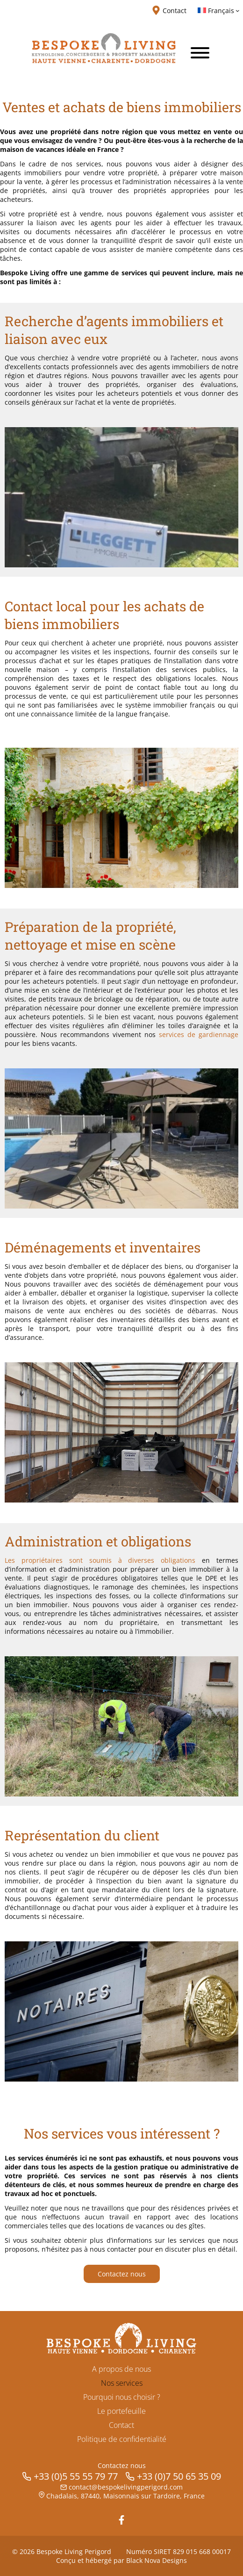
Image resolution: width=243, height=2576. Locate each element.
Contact (121, 2425)
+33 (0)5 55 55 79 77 (76, 2476)
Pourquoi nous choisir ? (121, 2397)
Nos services (122, 2383)
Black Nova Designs (156, 2560)
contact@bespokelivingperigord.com (126, 2487)
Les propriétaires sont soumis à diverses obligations (100, 1560)
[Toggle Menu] (200, 52)
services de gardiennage (198, 1034)
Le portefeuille (121, 2411)
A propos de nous (121, 2369)
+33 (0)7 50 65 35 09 (179, 2476)
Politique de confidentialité (121, 2439)
